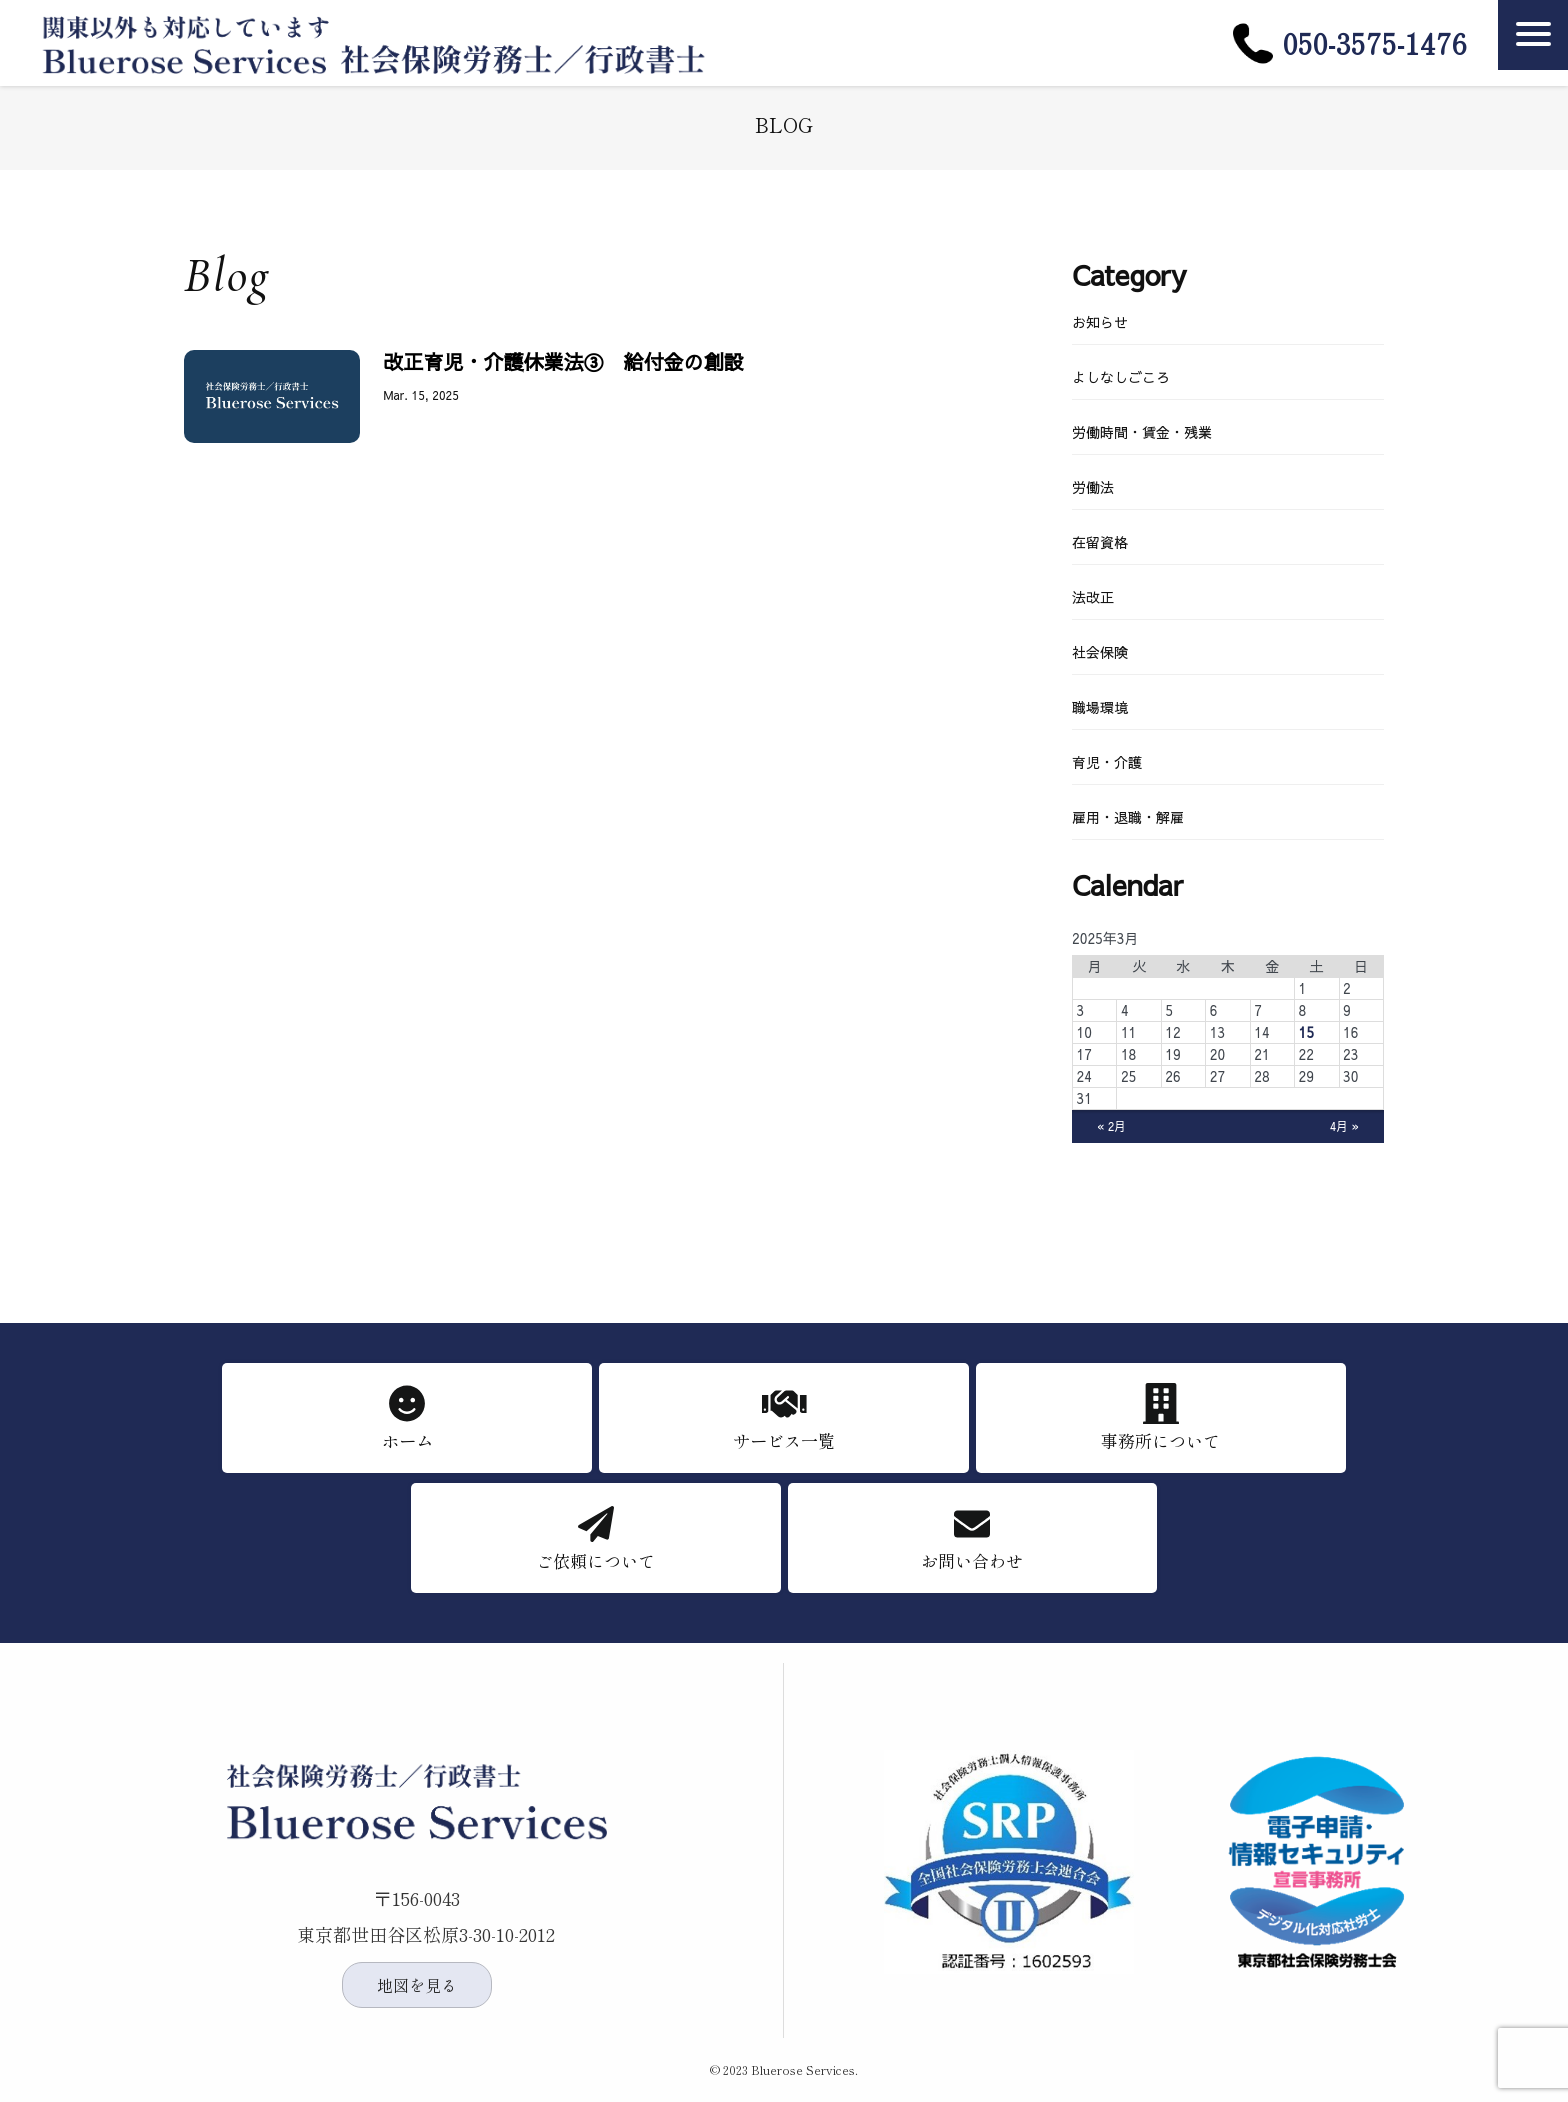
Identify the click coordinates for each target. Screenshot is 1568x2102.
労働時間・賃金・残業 (1142, 432)
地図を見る (417, 1985)
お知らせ (1100, 322)
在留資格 (1100, 542)
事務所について (1161, 1442)
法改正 (1093, 597)
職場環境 (1100, 707)
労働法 (1093, 487)
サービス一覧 (784, 1442)
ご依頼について (596, 1562)
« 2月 (1113, 1126)
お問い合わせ (972, 1562)
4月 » (1343, 1126)
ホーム (407, 1442)
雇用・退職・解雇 (1128, 817)
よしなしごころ (1121, 377)
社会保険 (1100, 652)
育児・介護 (1107, 762)
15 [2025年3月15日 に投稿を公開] (1306, 1032)
